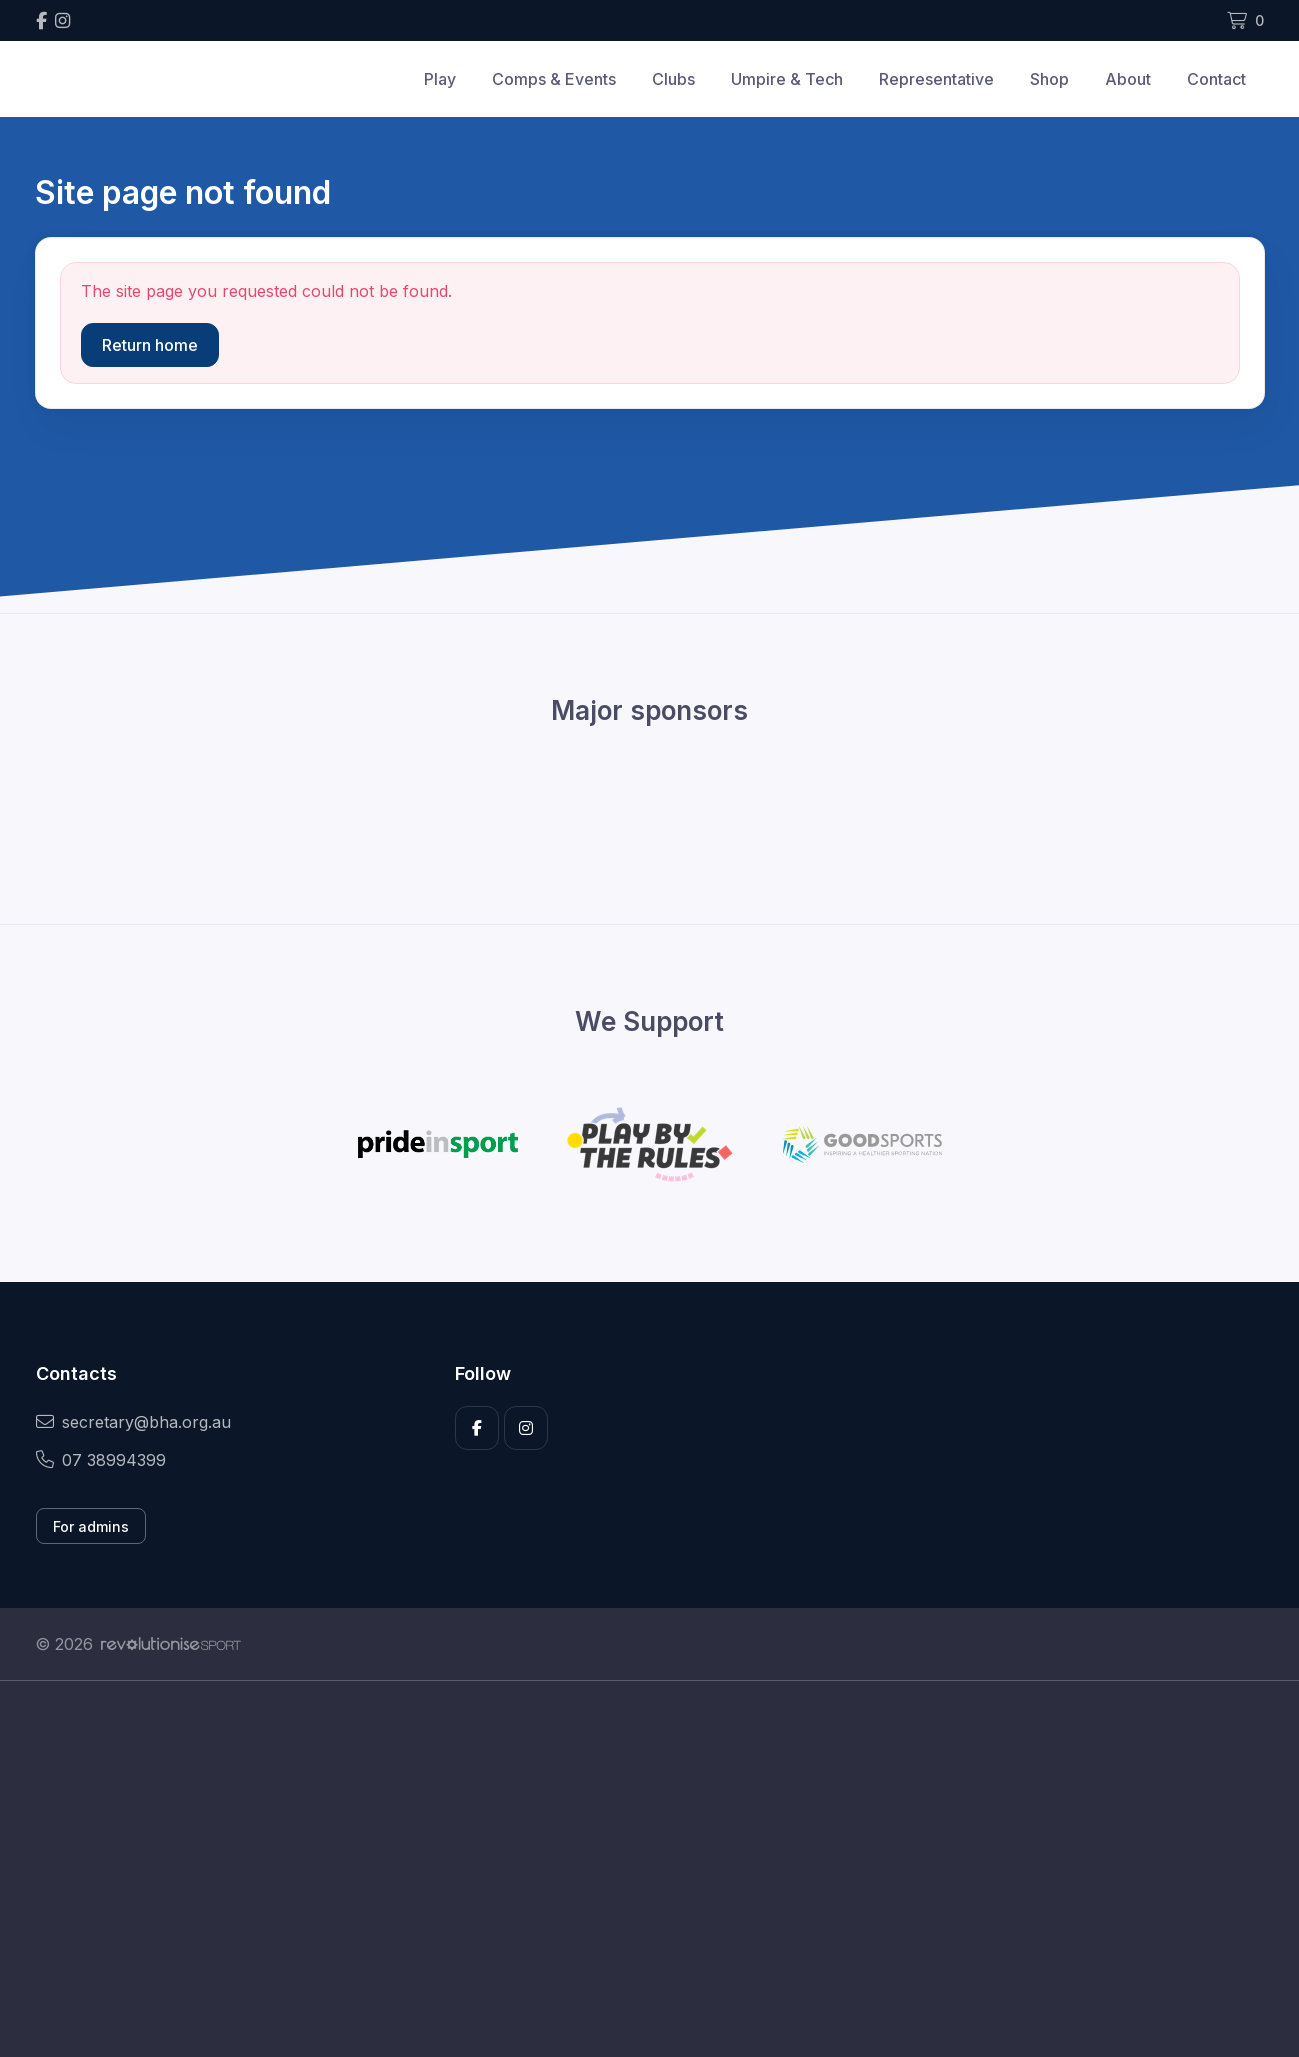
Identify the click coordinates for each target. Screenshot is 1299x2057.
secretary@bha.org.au (133, 1422)
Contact (1216, 79)
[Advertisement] (635, 1869)
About (1128, 79)
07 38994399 (101, 1460)
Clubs (673, 79)
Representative (936, 79)
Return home (150, 345)
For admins (91, 1526)
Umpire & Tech (787, 79)
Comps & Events (554, 79)
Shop (1049, 79)
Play (440, 79)
